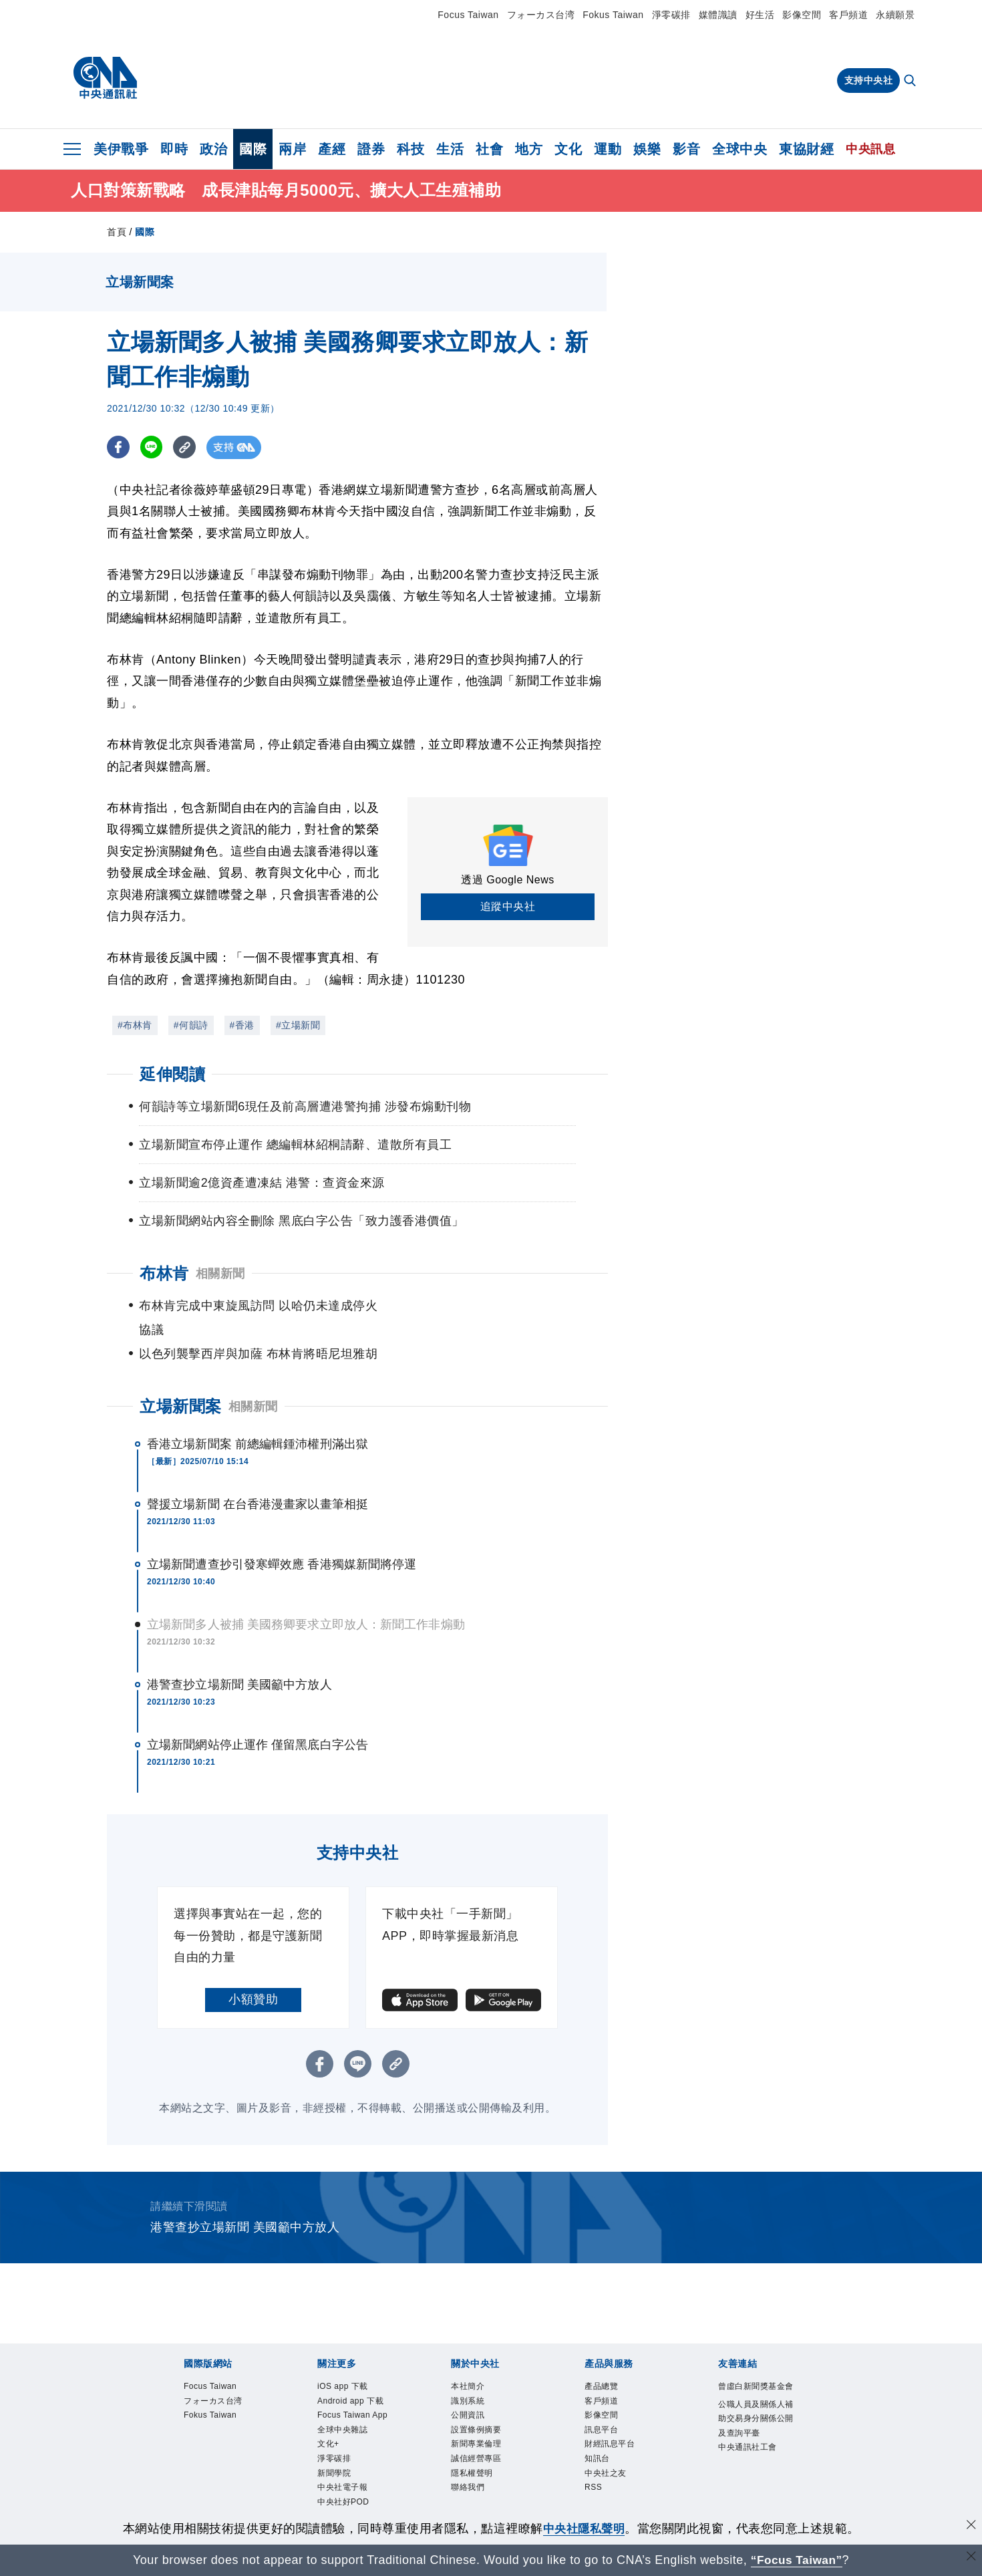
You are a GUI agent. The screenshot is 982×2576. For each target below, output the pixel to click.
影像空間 (801, 14)
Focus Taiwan (468, 14)
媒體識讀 (718, 14)
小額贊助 (253, 1975)
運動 (607, 149)
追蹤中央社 (508, 906)
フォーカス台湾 (541, 14)
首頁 (116, 232)
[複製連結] (186, 447)
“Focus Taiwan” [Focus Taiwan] (796, 2560)
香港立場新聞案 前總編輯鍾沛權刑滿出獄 (257, 1420)
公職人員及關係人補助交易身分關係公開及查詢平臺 (753, 2425)
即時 (174, 149)
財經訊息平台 (620, 2433)
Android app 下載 (356, 2390)
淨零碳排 (671, 14)
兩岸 (292, 149)
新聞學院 (340, 2503)
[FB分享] (118, 447)
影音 (686, 149)
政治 (213, 149)
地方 (528, 149)
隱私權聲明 (480, 2468)
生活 (450, 149)
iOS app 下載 (352, 2363)
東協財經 (806, 149)
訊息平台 (608, 2416)
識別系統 (474, 2381)
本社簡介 (474, 2363)
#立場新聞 (298, 1025)
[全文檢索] (911, 81)
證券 (371, 149)
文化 (568, 149)
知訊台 (602, 2450)
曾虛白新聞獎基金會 (753, 2372)
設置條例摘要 (486, 2416)
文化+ (332, 2468)
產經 (331, 149)
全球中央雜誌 (352, 2450)
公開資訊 (474, 2398)
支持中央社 (868, 80)
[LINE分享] (152, 447)
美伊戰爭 (121, 149)
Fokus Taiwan (613, 14)
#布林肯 (135, 1025)
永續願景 (895, 14)
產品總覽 (608, 2363)
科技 (410, 149)
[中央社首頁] (105, 78)
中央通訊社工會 (753, 2478)
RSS (597, 2486)
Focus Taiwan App (353, 2425)
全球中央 (739, 149)
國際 (253, 149)
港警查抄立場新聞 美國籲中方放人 (239, 1660)
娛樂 (647, 149)
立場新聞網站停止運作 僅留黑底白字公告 (257, 1720)
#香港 (242, 1025)
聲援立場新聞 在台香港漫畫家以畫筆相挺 (257, 1480)
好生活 (760, 14)
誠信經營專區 (486, 2450)
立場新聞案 (181, 1382)
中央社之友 (614, 2468)
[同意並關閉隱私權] (970, 2527)
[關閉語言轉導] (970, 2558)
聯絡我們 (474, 2486)
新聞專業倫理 (486, 2433)
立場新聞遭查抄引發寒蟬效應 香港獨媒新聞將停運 (281, 1540)
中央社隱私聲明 (583, 2528)
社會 (489, 149)
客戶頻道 (848, 14)
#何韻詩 (191, 1025)
